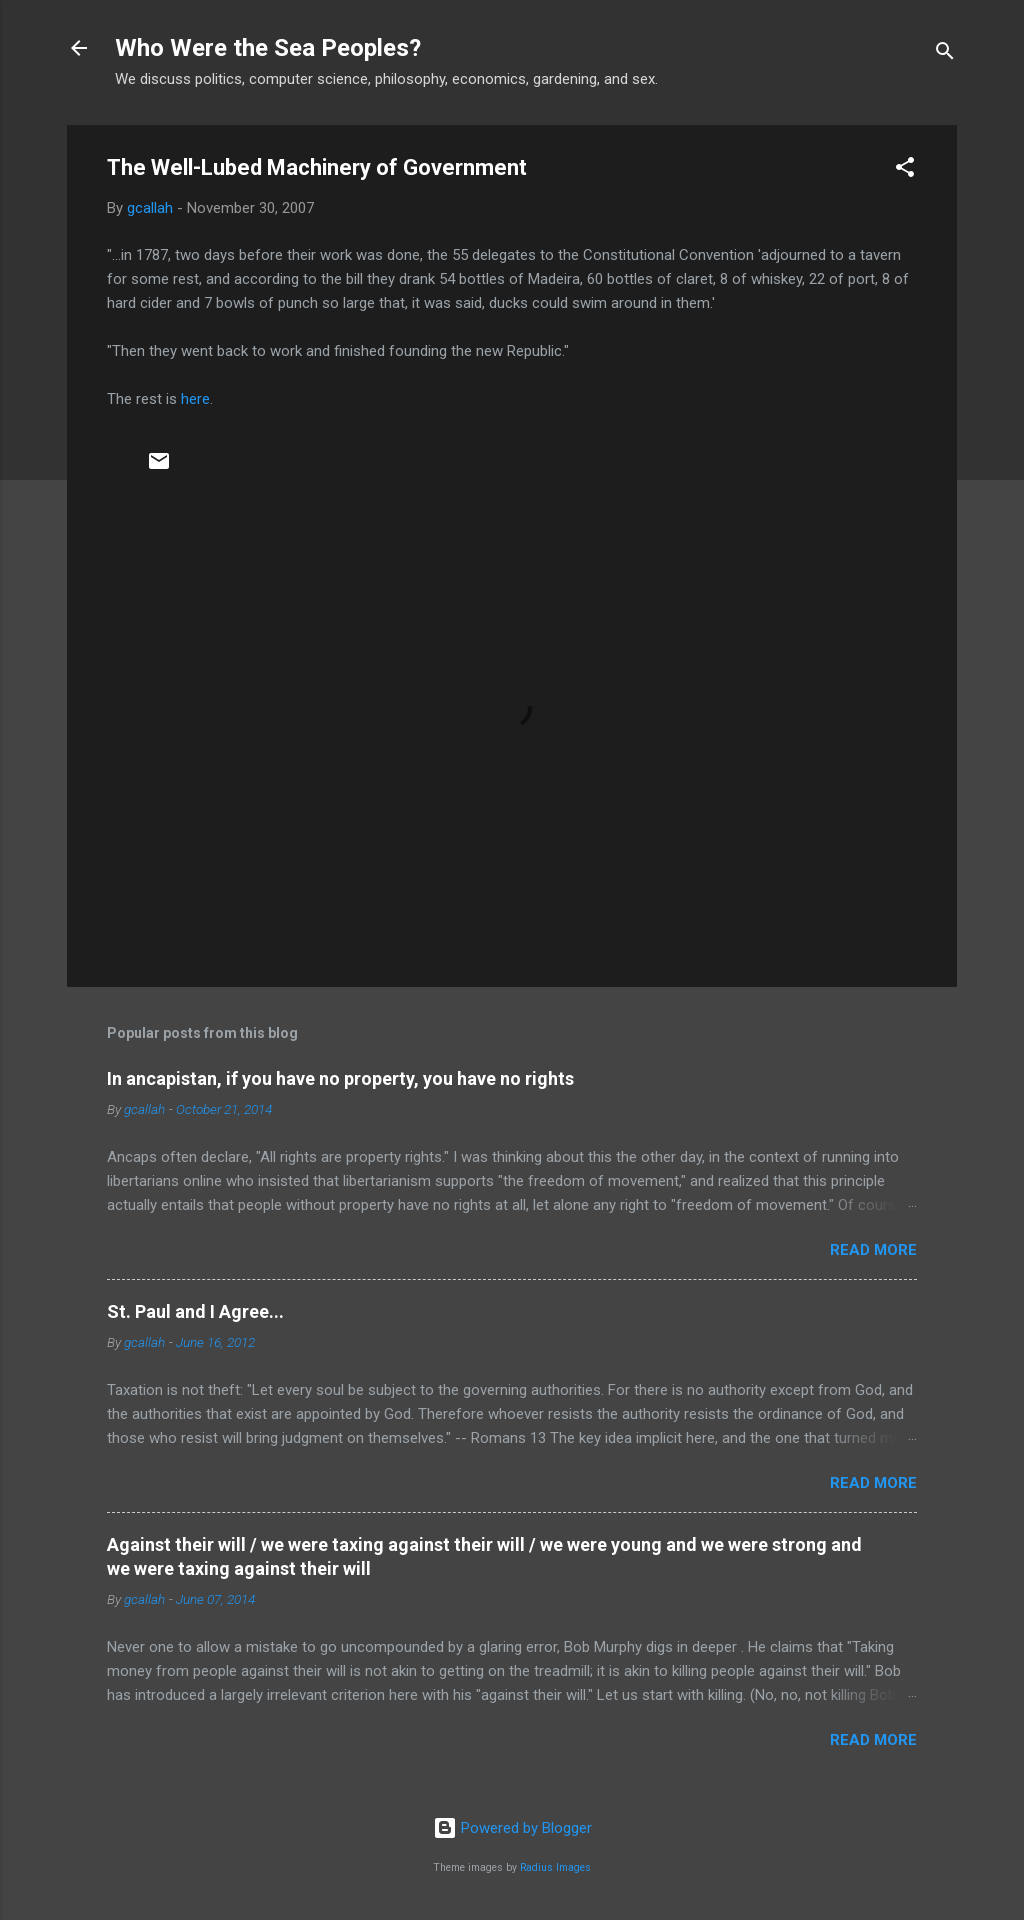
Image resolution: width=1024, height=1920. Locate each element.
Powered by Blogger (512, 1828)
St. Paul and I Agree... (195, 1311)
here (195, 399)
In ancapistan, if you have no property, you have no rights (340, 1078)
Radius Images (555, 1867)
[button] (905, 170)
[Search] (945, 54)
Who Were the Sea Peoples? (268, 48)
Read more (873, 1250)
